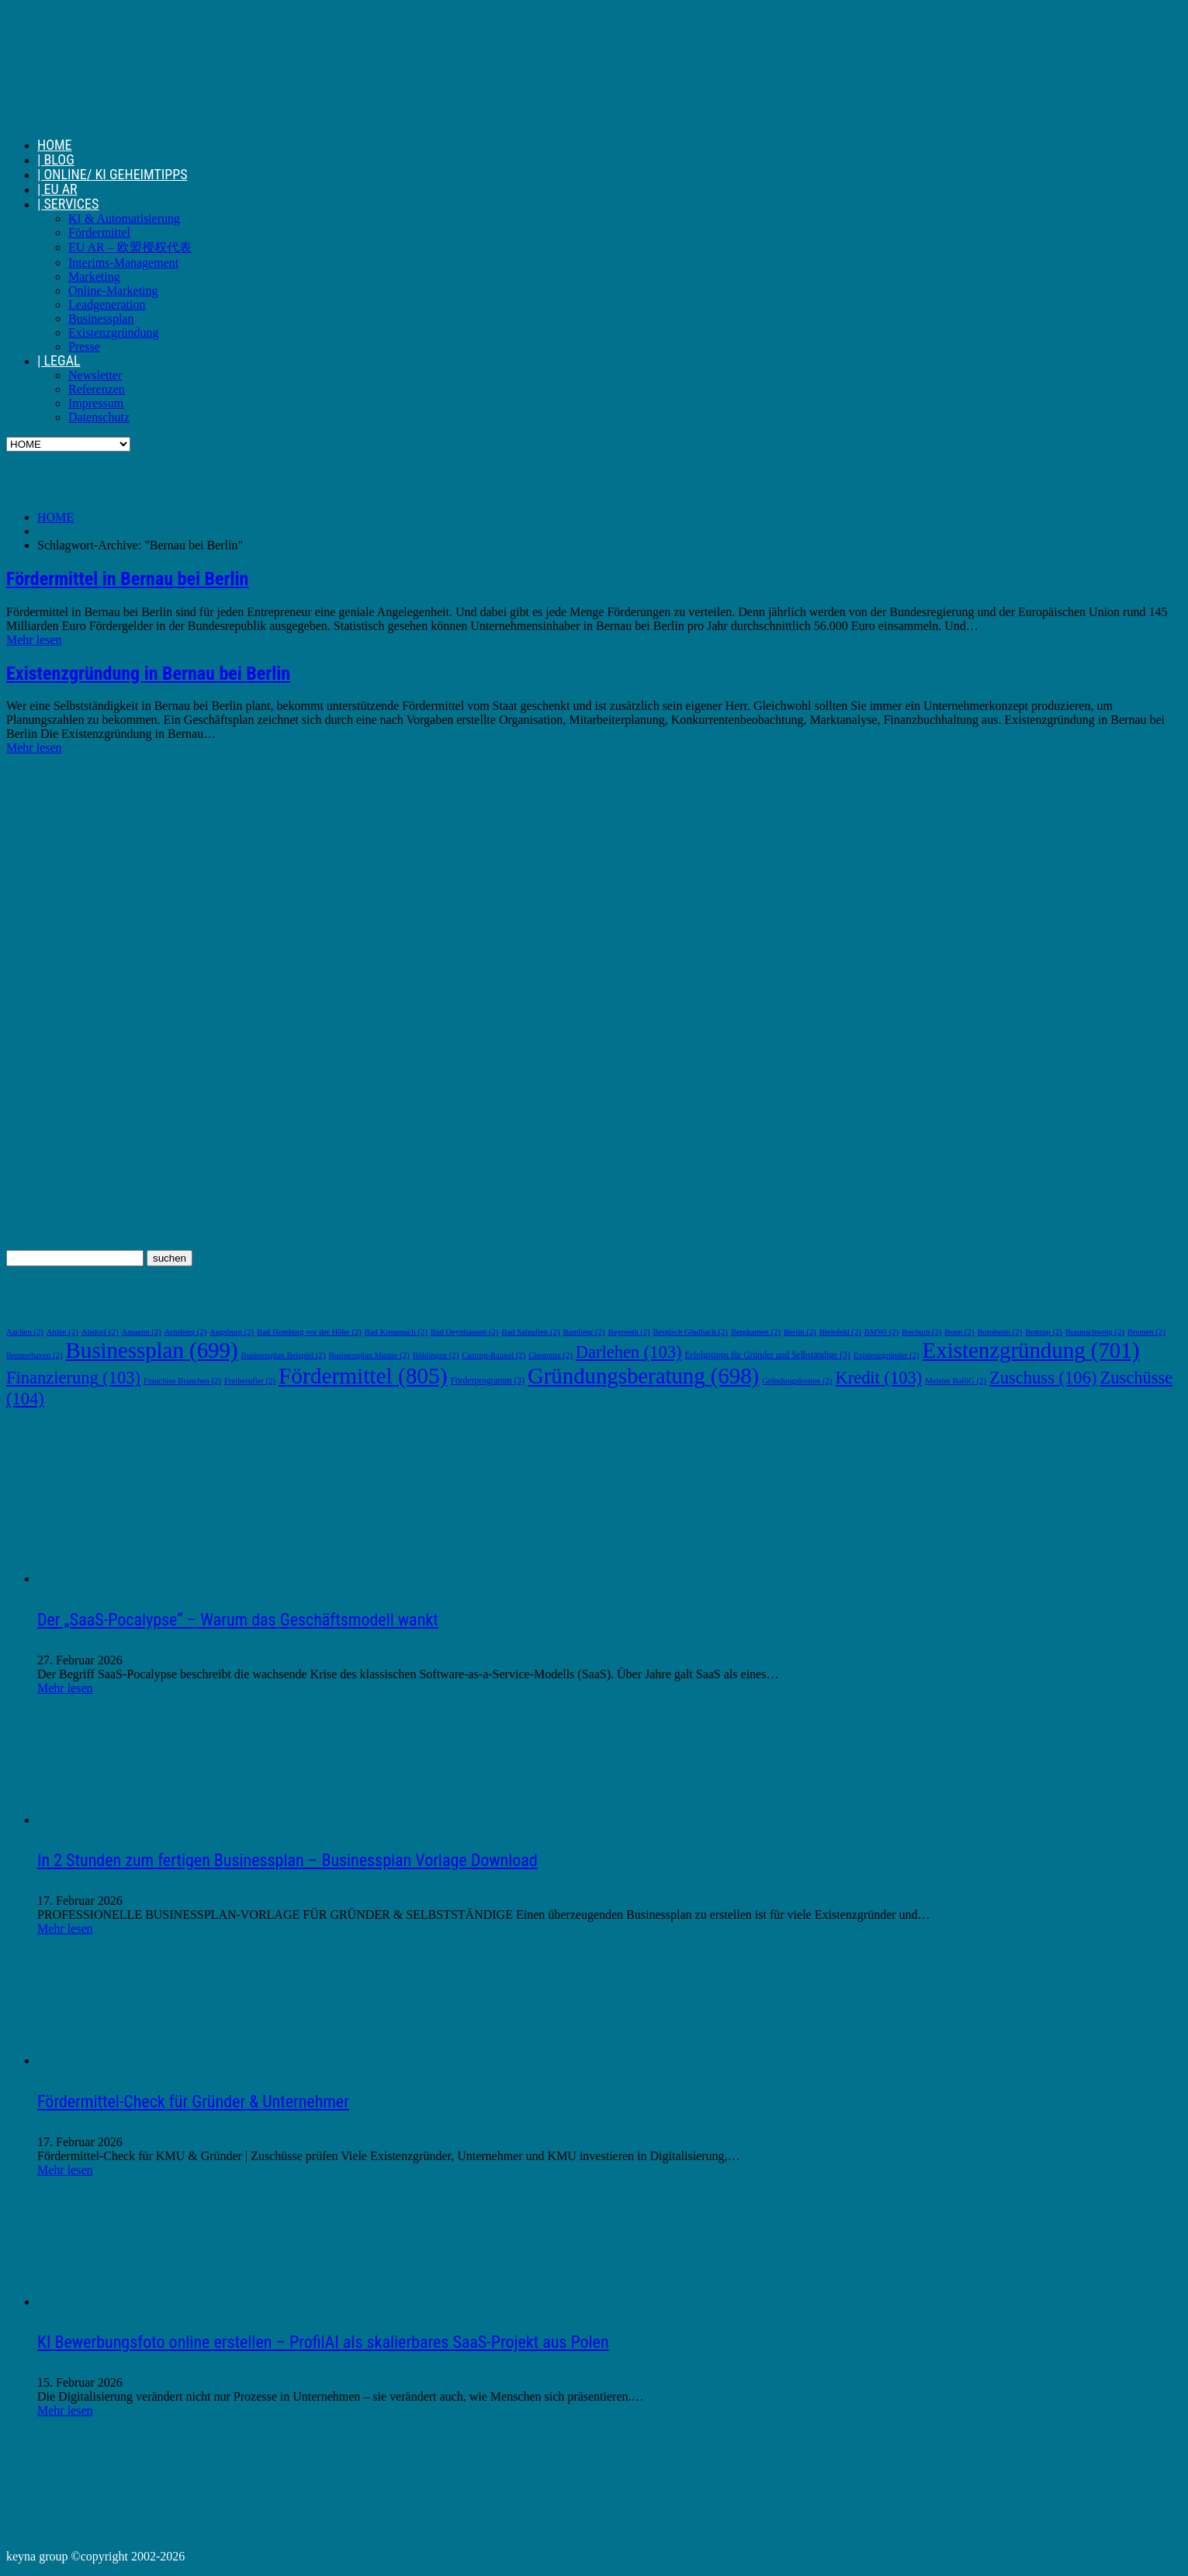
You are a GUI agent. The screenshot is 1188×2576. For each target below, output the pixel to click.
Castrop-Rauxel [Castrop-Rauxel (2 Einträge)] (493, 1355)
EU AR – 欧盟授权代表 (130, 247)
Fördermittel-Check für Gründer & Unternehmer (193, 2101)
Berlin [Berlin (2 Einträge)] (800, 1332)
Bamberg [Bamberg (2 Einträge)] (583, 1332)
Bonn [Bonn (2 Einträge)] (959, 1332)
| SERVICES (68, 204)
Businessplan (100, 318)
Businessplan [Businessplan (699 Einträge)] (152, 1350)
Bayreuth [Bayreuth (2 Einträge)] (628, 1332)
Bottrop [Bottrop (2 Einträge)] (1043, 1332)
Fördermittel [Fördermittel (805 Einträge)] (363, 1375)
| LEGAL (59, 360)
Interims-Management (123, 262)
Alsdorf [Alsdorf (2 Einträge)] (100, 1332)
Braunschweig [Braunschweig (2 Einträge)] (1094, 1332)
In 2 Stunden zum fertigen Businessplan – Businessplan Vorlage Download (287, 1860)
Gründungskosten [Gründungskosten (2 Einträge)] (797, 1380)
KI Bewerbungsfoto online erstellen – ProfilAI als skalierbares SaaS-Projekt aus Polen (323, 2342)
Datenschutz (99, 417)
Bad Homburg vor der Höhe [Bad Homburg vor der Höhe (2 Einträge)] (309, 1332)
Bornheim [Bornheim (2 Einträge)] (999, 1332)
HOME (54, 145)
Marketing (94, 276)
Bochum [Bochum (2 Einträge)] (921, 1332)
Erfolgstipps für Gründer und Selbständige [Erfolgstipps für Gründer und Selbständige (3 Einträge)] (767, 1355)
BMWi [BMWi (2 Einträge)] (881, 1332)
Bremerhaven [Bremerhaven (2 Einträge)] (34, 1355)
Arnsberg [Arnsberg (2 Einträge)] (186, 1332)
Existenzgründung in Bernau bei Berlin (148, 673)
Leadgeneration (107, 304)
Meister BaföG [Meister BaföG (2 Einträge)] (955, 1380)
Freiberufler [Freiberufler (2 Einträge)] (249, 1380)
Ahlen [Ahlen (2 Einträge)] (62, 1332)
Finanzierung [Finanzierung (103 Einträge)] (73, 1377)
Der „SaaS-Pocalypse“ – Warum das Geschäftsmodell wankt (237, 1619)
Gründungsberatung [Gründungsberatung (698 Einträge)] (643, 1375)
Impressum (95, 403)
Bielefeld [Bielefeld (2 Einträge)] (840, 1332)
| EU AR (57, 189)
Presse (84, 346)
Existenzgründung (113, 332)
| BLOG (55, 159)
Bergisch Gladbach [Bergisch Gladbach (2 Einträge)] (690, 1332)
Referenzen (96, 389)
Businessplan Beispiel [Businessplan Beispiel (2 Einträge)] (283, 1355)
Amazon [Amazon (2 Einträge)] (141, 1332)
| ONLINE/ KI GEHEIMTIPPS (112, 174)
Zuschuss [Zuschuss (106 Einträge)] (1043, 1377)
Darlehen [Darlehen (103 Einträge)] (629, 1352)
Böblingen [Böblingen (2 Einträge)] (436, 1355)
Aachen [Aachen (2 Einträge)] (24, 1332)
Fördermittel (99, 232)
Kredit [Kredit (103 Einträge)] (878, 1377)
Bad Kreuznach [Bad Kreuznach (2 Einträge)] (396, 1332)
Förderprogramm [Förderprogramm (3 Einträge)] (487, 1381)
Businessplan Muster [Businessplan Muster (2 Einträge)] (369, 1355)
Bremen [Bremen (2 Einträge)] (1146, 1332)
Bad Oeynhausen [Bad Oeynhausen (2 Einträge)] (465, 1332)
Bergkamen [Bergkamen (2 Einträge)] (756, 1332)
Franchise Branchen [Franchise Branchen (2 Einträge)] (182, 1380)
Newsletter (95, 375)
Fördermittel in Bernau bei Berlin (127, 579)
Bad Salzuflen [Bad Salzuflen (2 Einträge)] (530, 1332)
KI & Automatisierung (124, 218)
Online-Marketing (113, 290)
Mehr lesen (34, 639)
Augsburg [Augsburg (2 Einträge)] (232, 1332)
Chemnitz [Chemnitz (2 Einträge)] (550, 1355)
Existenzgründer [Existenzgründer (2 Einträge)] (887, 1355)
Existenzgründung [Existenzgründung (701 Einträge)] (1031, 1350)
